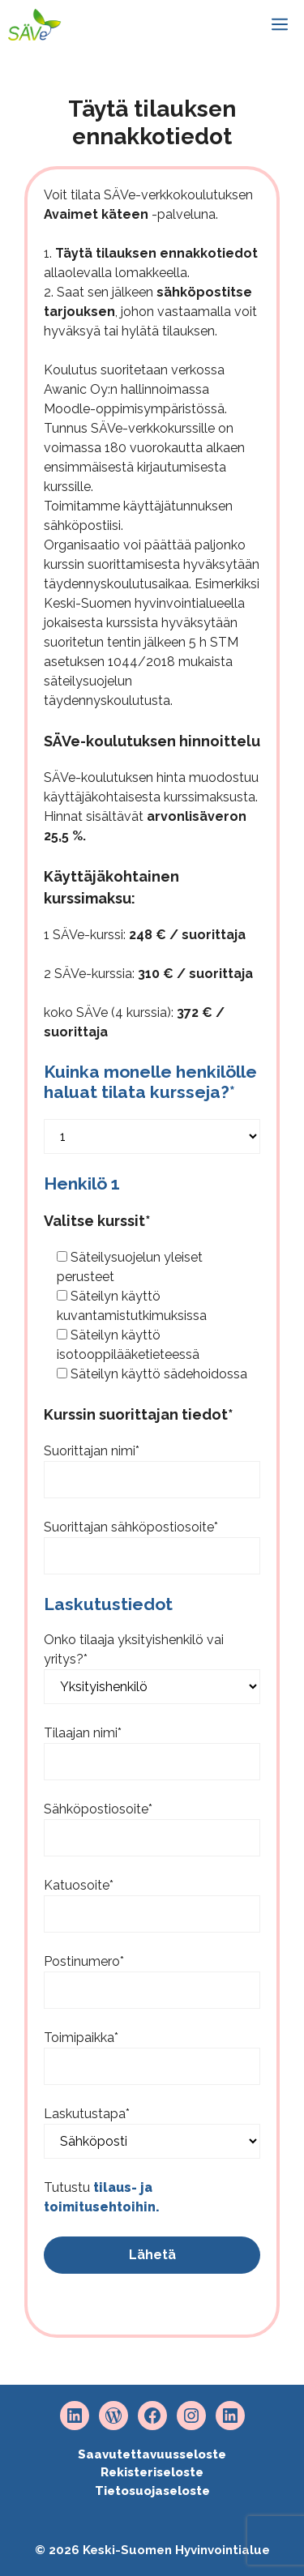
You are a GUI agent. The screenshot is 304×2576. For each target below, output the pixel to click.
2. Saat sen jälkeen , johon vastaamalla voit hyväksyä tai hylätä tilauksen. (150, 311)
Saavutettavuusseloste (152, 2454)
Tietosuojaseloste (152, 2491)
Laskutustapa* (87, 2113)
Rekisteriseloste (152, 2472)
